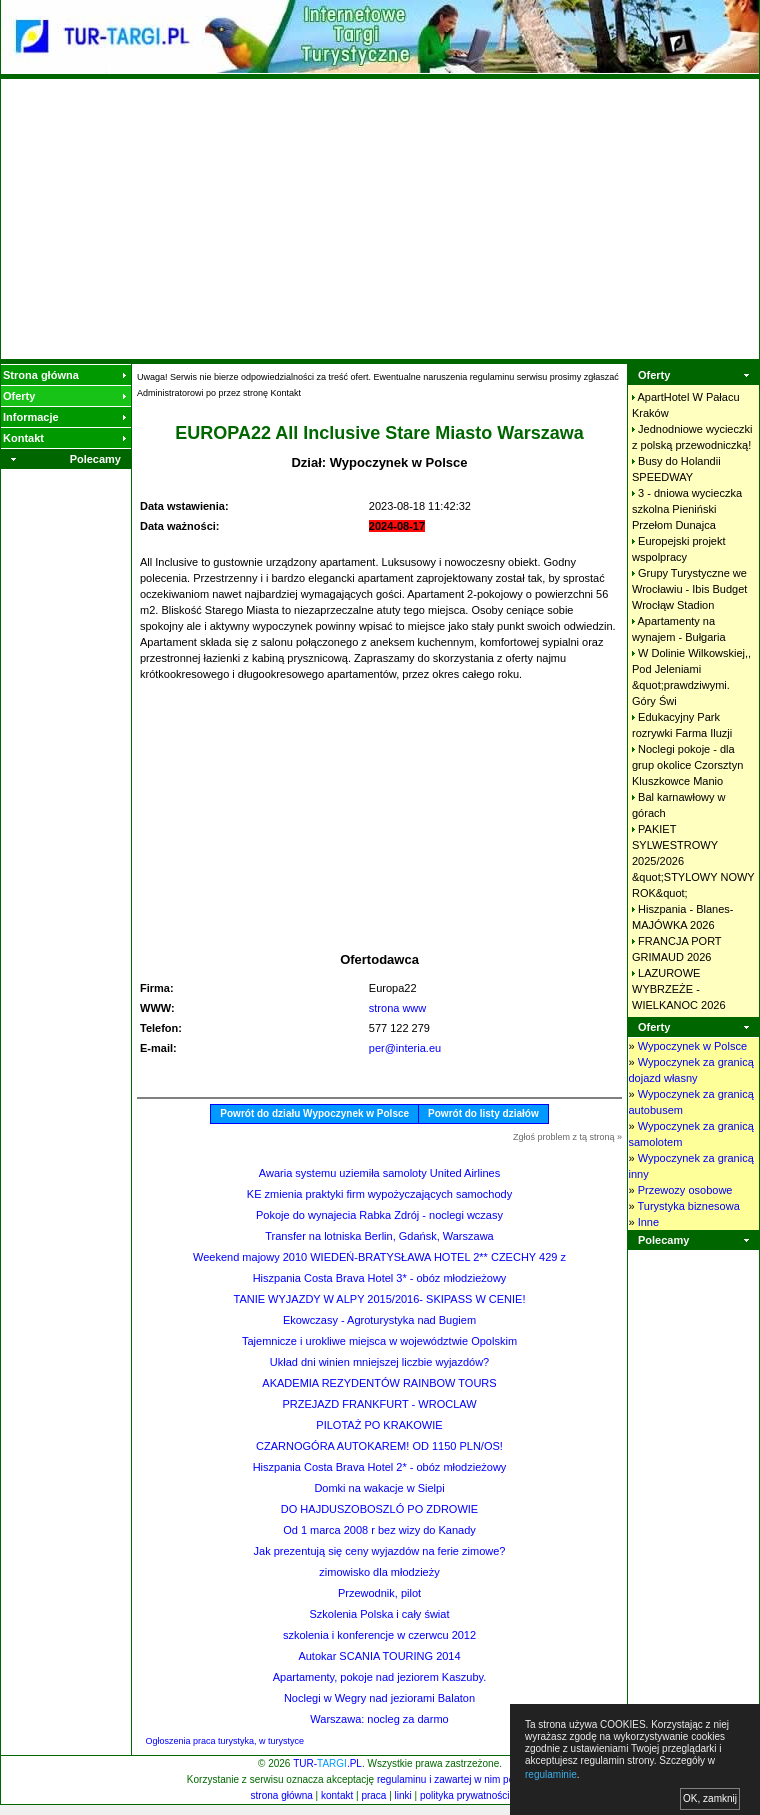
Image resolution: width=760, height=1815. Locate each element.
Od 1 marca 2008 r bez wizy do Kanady (379, 1530)
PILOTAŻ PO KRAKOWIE (379, 1425)
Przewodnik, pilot (379, 1593)
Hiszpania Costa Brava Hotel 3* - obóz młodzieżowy (380, 1278)
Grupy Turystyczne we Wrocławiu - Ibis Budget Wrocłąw (689, 589)
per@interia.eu (405, 1048)
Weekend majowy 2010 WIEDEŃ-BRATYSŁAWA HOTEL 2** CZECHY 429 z (379, 1257)
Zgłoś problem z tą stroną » (567, 1137)
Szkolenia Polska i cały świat (379, 1614)
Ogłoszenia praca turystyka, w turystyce (225, 1741)
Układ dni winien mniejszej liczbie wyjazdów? (379, 1362)
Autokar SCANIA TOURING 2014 (379, 1656)
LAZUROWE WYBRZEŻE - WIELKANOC (679, 989)
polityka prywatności (464, 1795)
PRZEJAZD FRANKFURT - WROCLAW (379, 1404)
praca (373, 1795)
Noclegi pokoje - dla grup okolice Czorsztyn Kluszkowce (687, 765)
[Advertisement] (380, 219)
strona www (397, 1008)
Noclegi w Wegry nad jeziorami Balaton (379, 1698)
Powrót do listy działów (483, 1113)
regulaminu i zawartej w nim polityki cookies (473, 1779)
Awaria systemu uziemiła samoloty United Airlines (379, 1173)
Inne (648, 1222)
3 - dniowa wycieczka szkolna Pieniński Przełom (687, 509)
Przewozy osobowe (685, 1190)
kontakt (337, 1795)
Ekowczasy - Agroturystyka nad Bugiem (379, 1320)
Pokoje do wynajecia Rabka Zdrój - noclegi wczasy (379, 1215)
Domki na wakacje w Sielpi (379, 1488)
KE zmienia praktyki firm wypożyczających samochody (379, 1194)
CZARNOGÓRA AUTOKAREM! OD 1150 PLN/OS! (379, 1446)
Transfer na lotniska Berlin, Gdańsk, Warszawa (379, 1236)
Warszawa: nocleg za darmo (379, 1719)
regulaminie (551, 1774)
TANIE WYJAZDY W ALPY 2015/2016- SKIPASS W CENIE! (379, 1299)
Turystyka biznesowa (688, 1206)
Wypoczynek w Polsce (692, 1046)
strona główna (282, 1795)
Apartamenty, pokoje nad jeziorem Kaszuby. (380, 1677)
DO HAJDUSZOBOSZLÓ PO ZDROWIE (379, 1509)
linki (403, 1795)
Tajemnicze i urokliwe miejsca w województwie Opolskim (379, 1341)
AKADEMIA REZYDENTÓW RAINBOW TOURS (379, 1383)
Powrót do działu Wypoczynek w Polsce (314, 1113)
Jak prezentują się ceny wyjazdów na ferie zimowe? (380, 1551)
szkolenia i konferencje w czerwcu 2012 (379, 1635)
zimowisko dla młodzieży (379, 1572)
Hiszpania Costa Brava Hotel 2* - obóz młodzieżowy (380, 1467)
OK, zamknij (710, 1798)
